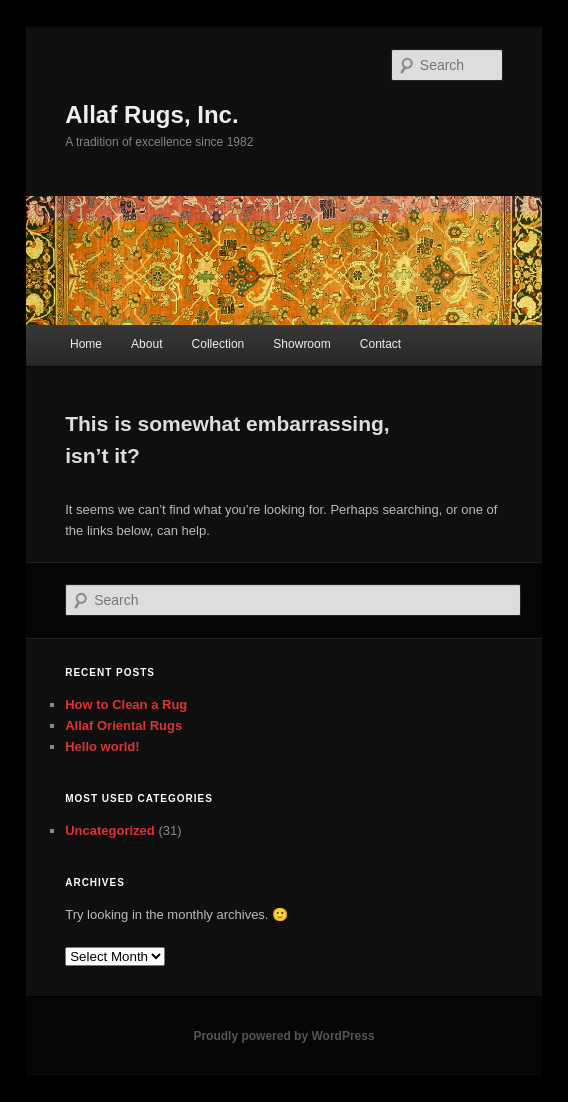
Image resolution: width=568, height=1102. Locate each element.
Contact (380, 344)
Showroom (301, 344)
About (146, 344)
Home (86, 344)
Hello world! (102, 746)
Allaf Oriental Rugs (123, 725)
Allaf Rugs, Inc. (151, 114)
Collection (218, 344)
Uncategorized (110, 830)
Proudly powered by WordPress (283, 1036)
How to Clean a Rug (126, 704)
